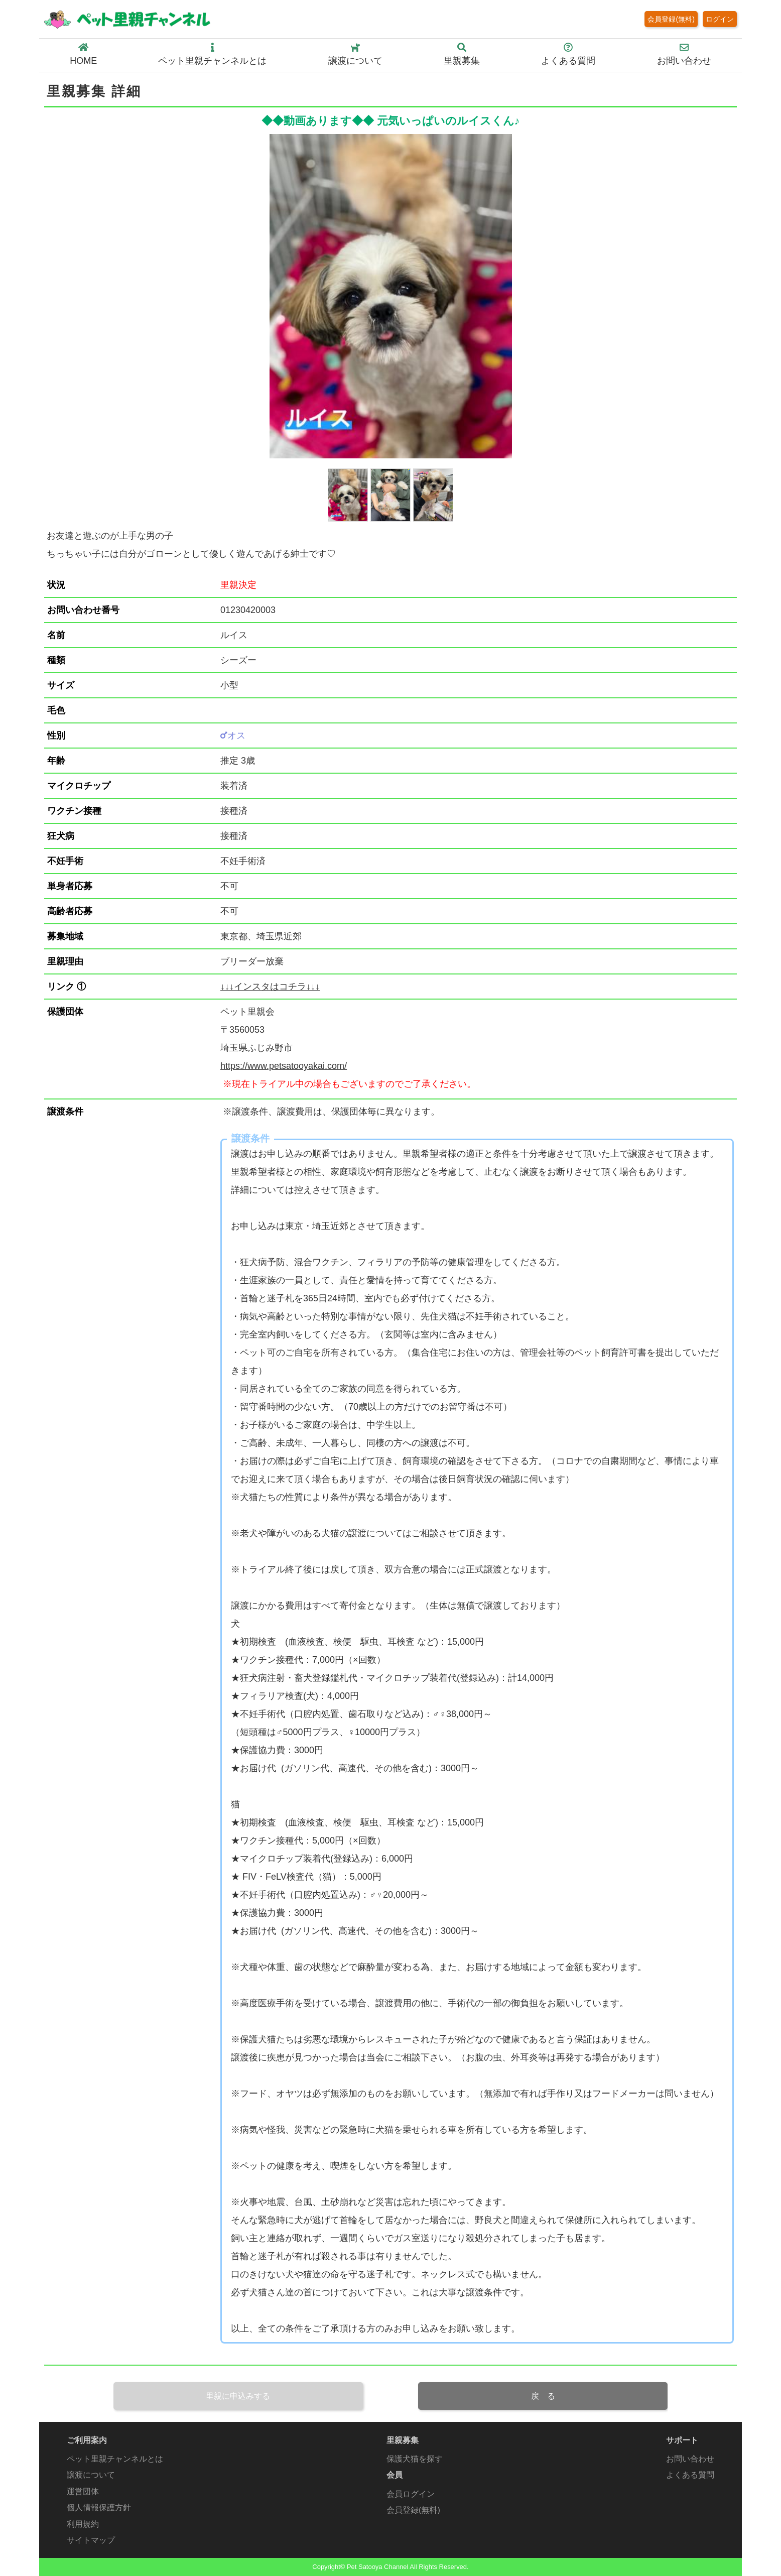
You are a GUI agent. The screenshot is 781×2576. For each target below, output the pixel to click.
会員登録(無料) (671, 19)
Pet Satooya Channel (377, 2566)
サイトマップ (91, 2539)
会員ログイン (410, 2493)
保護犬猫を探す (414, 2458)
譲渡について (355, 54)
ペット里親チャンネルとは (212, 54)
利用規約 (83, 2523)
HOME (83, 54)
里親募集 (462, 54)
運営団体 (83, 2491)
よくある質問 (568, 54)
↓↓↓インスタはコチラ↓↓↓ (270, 987)
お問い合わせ (684, 54)
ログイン (720, 19)
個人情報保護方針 (99, 2507)
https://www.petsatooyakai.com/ (283, 1066)
